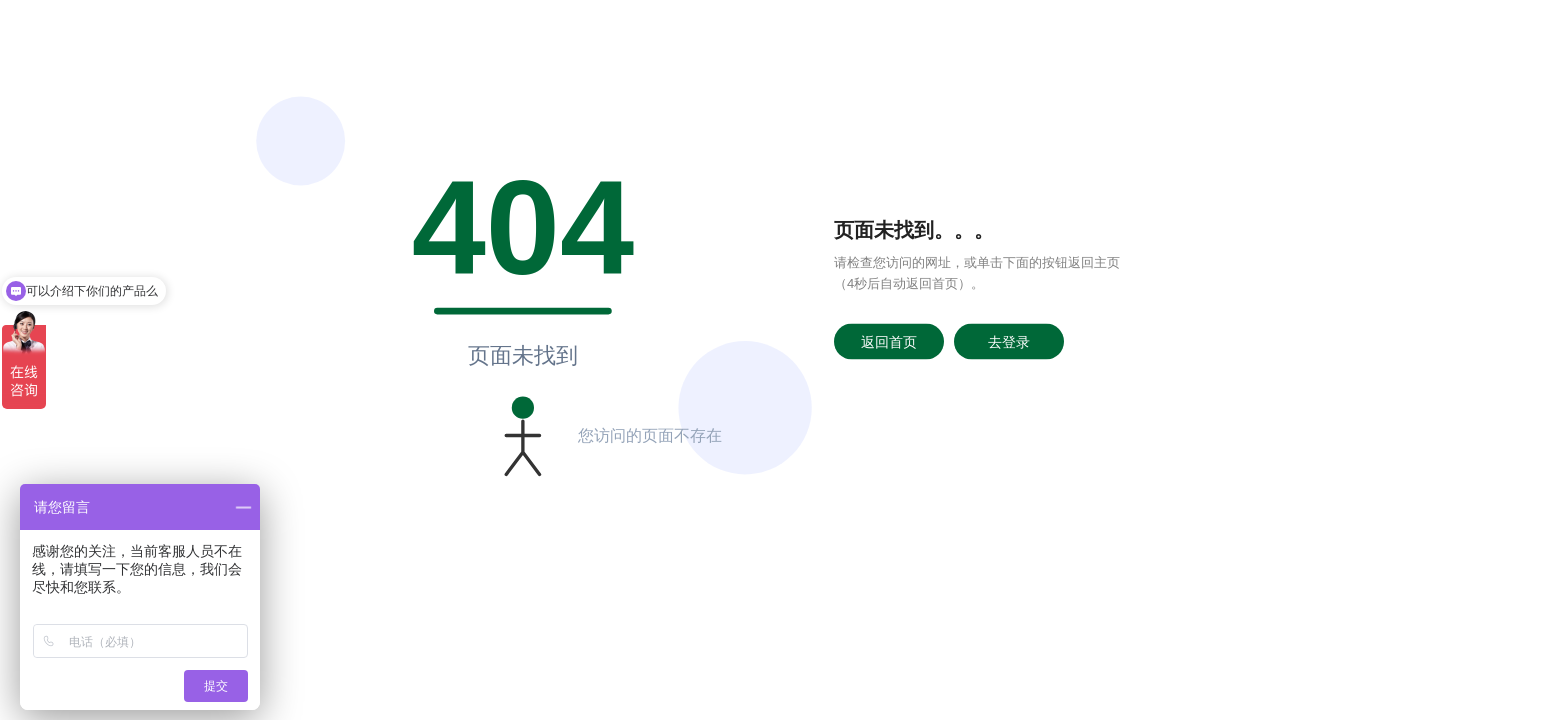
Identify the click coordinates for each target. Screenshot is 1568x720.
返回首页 (889, 341)
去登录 (1009, 341)
